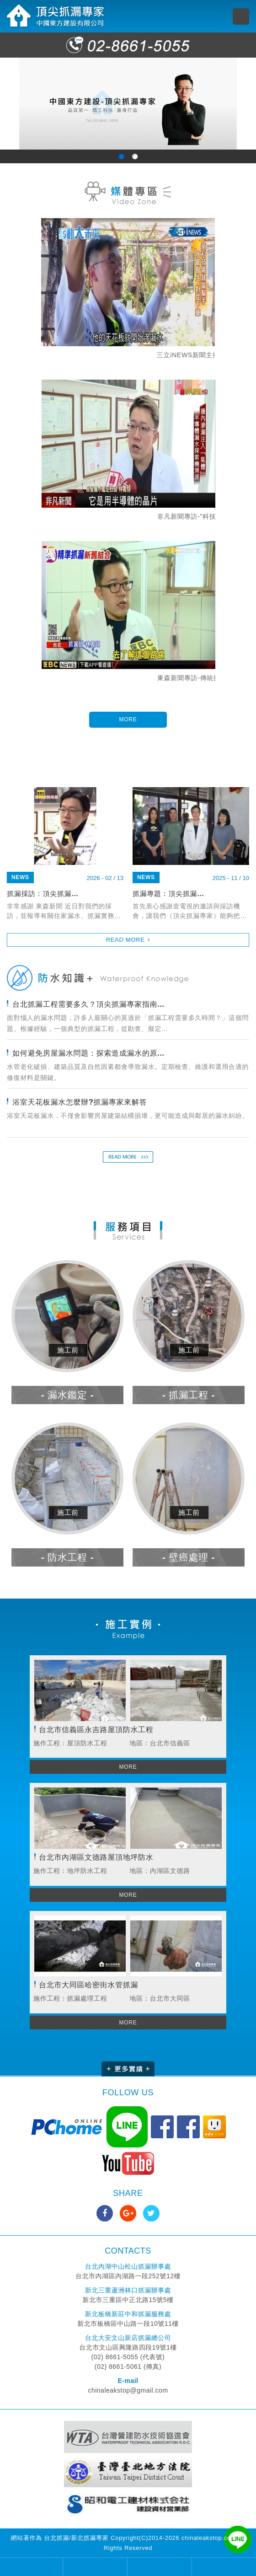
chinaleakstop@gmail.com (128, 2390)
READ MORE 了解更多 (128, 1157)
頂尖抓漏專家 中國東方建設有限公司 (56, 16)
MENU (241, 16)
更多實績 (128, 2068)
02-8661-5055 (128, 45)
